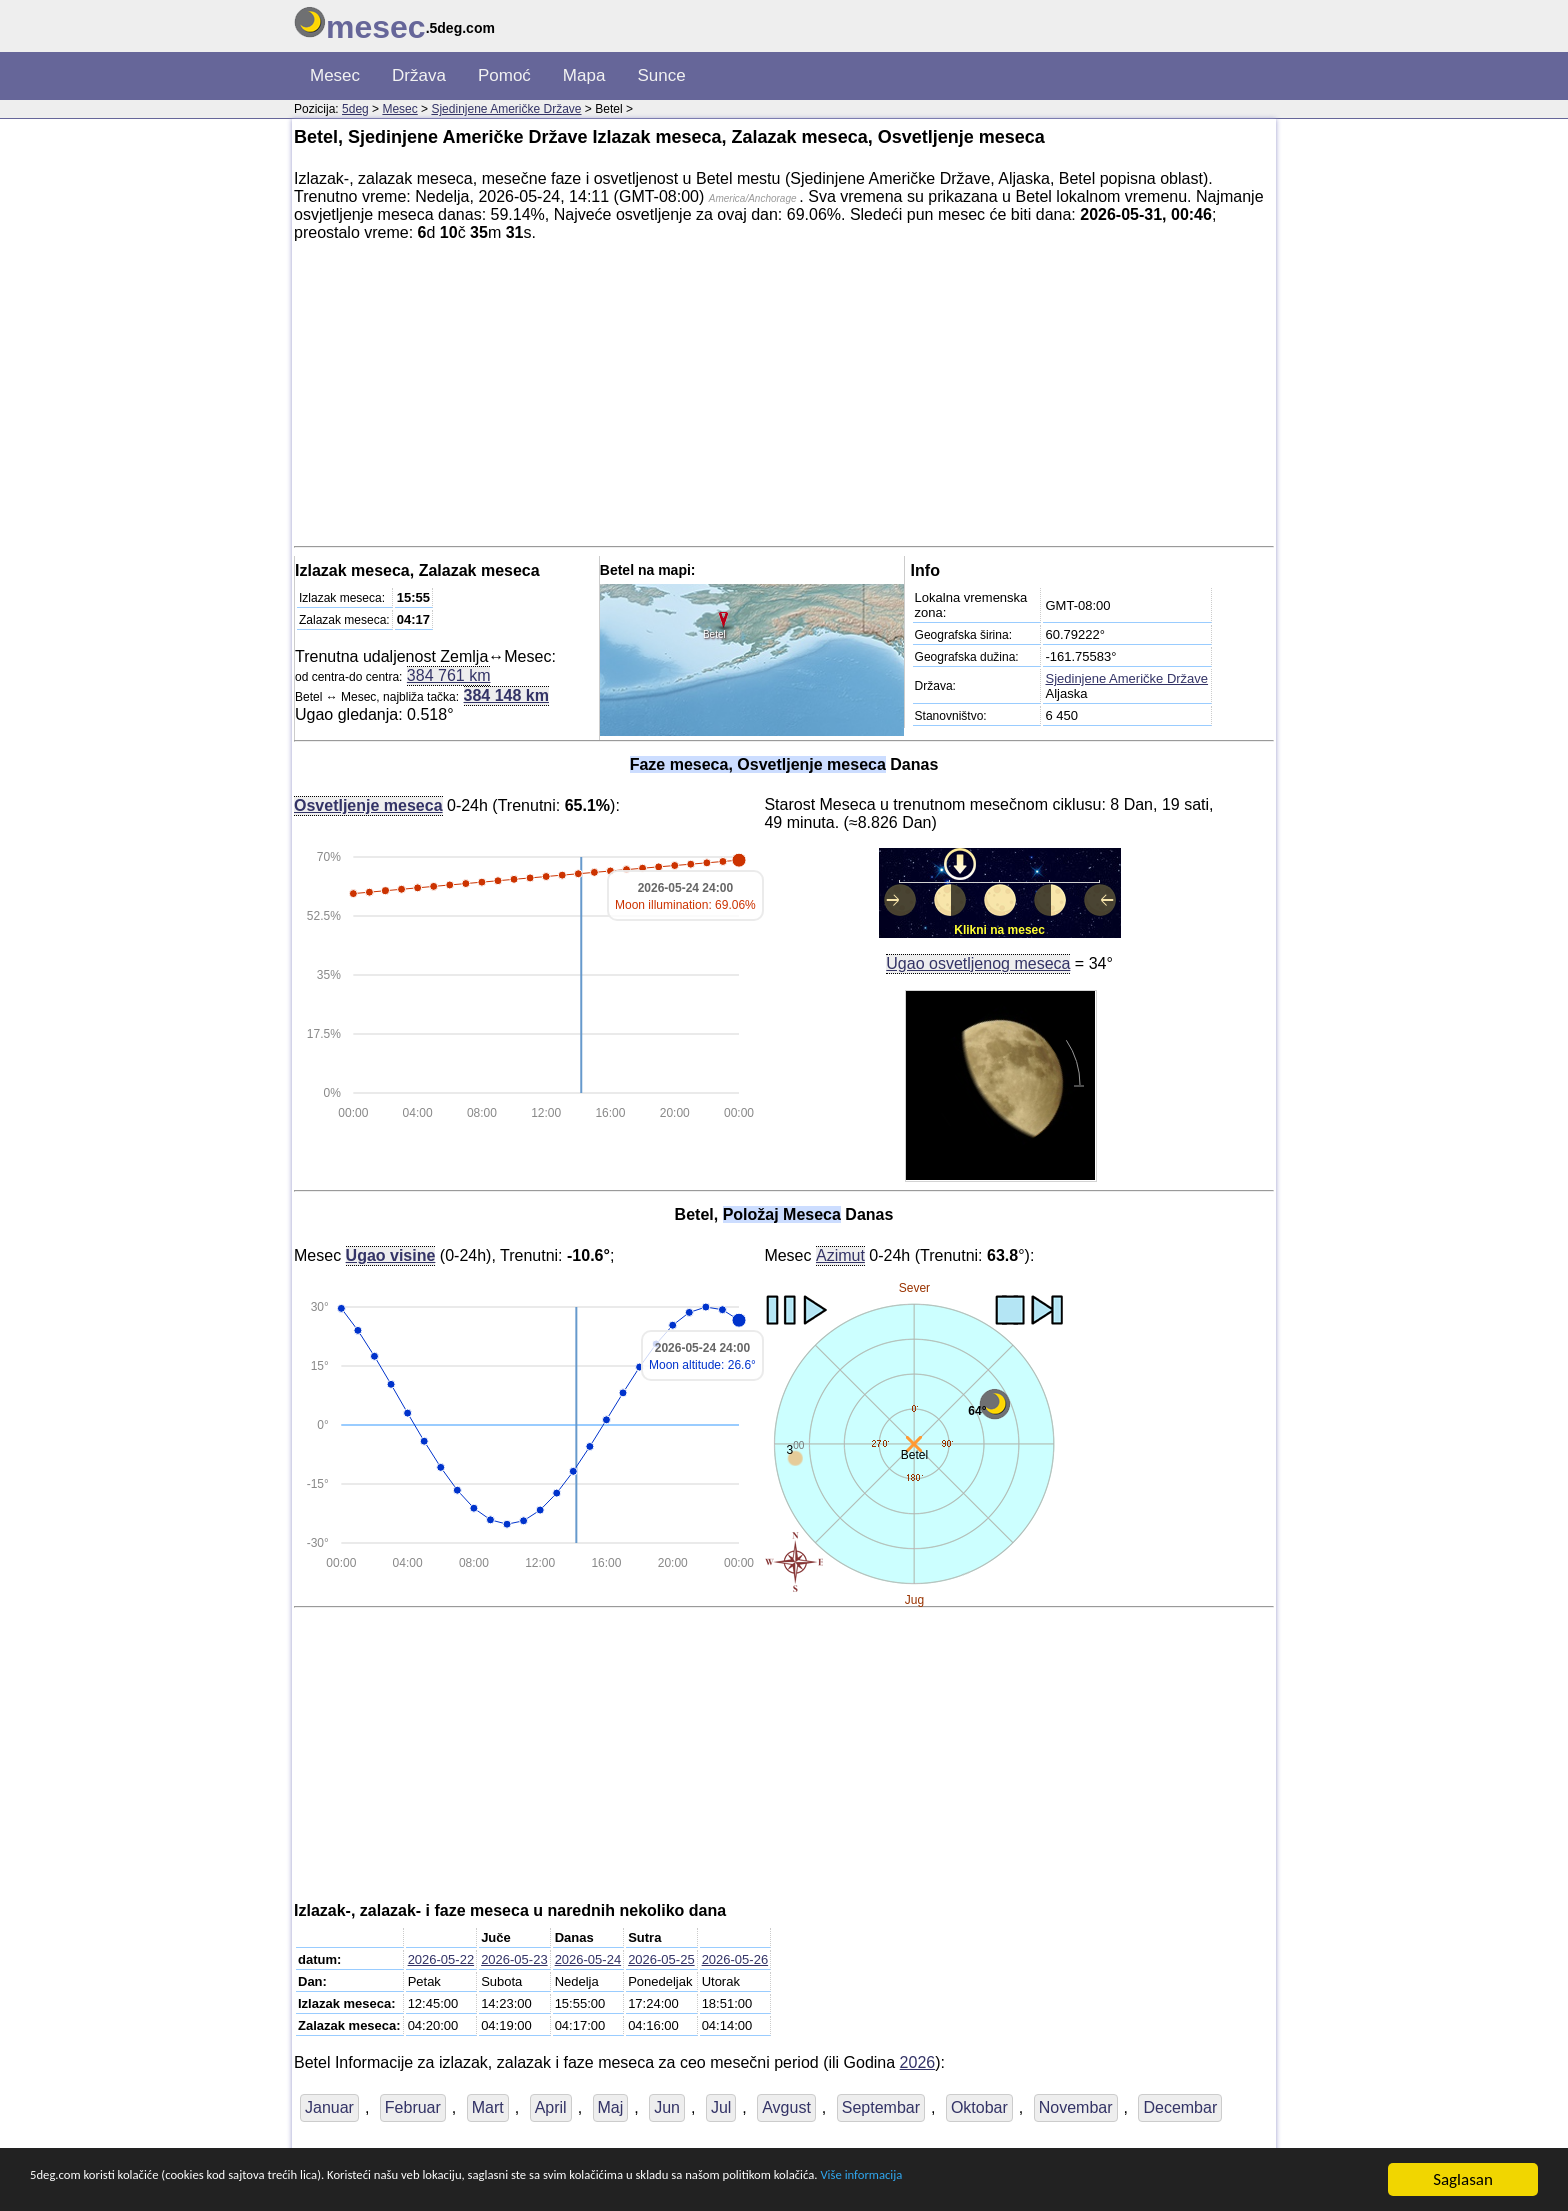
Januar (329, 2107)
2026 (918, 2062)
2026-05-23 (514, 1959)
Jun (667, 2107)
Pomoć (504, 75)
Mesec (335, 75)
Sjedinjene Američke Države (506, 109)
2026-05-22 (441, 1959)
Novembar (1076, 2107)
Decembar (1180, 2107)
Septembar (881, 2107)
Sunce (661, 75)
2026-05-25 (661, 1959)
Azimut (840, 1255)
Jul (721, 2107)
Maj (611, 2107)
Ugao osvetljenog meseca (978, 963)
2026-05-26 (735, 1959)
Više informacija (1145, 2180)
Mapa (584, 75)
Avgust (786, 2107)
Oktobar (979, 2107)
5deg (355, 109)
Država (419, 75)
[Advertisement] (784, 398)
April (551, 2107)
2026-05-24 (588, 1959)
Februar (413, 2107)
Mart (488, 2107)
